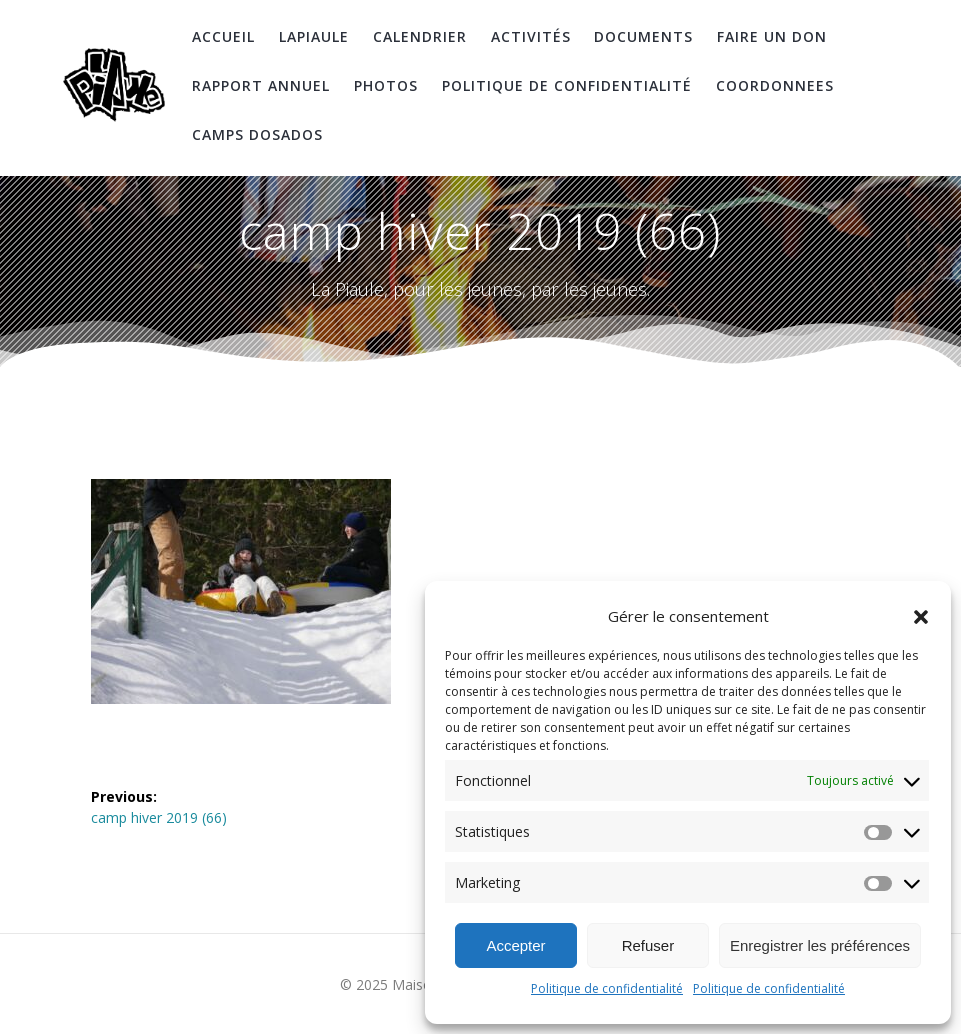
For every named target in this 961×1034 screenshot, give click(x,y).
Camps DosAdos (257, 134)
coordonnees (775, 85)
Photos (386, 85)
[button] (921, 617)
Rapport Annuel (261, 85)
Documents (643, 36)
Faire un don (772, 36)
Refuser (648, 945)
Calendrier (420, 36)
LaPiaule (314, 36)
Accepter (515, 945)
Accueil (223, 36)
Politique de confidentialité (607, 988)
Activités (531, 36)
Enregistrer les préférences (820, 945)
